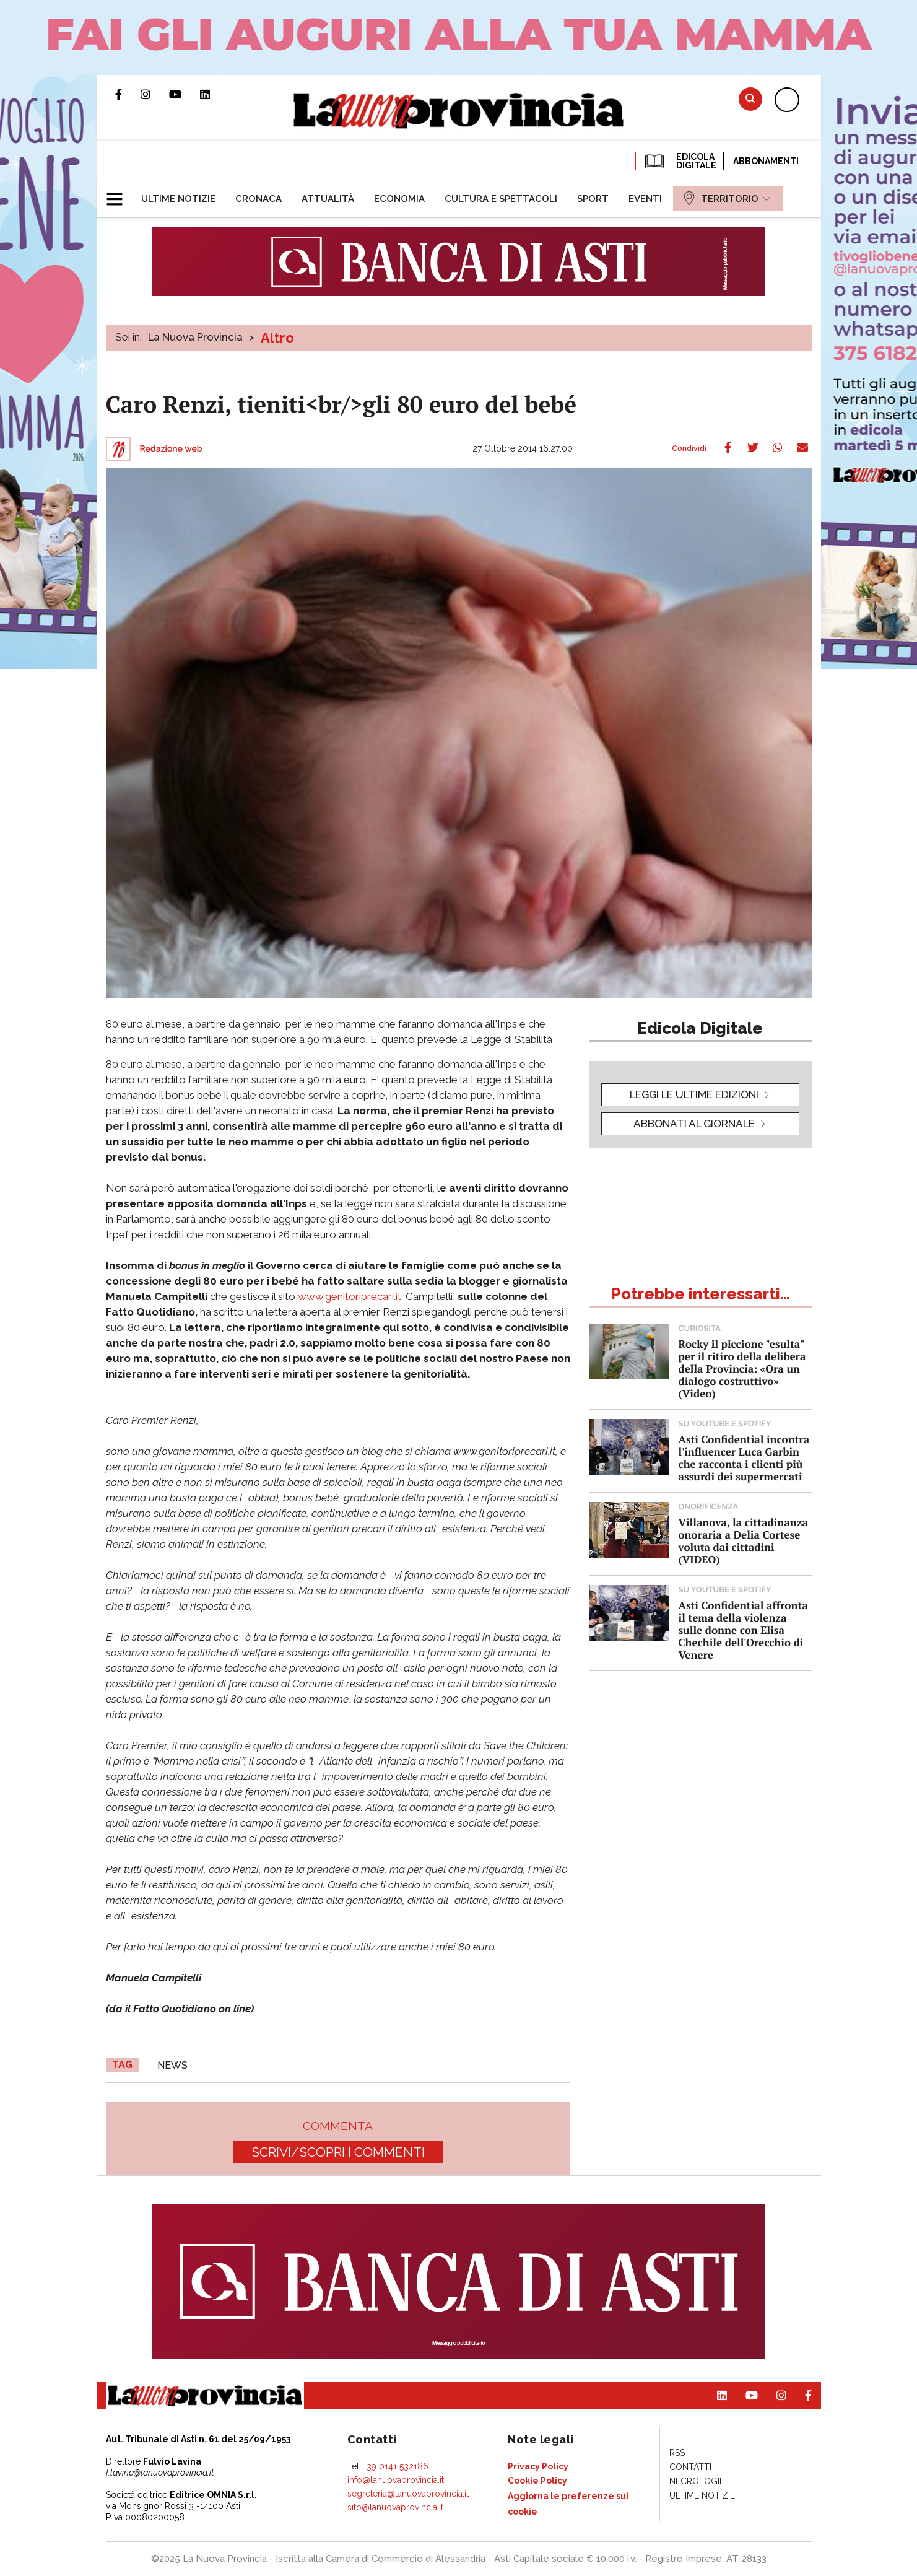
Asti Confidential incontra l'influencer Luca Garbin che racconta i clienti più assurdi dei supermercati (744, 1457)
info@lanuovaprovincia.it (395, 2480)
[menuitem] (178, 198)
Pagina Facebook (128, 94)
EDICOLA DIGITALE (679, 161)
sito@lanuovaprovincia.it (395, 2507)
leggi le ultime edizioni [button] (694, 1094)
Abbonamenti (766, 161)
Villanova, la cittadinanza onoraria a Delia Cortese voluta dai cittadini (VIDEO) (743, 1540)
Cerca (750, 98)
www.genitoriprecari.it (349, 1296)
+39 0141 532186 (395, 2466)
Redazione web (171, 449)
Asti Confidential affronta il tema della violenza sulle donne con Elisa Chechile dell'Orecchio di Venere (743, 1630)
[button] (119, 193)
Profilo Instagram (155, 94)
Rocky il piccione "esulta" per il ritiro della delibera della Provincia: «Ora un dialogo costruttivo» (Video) (742, 1368)
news (172, 2065)
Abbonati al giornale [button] (694, 1123)
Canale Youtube (184, 94)
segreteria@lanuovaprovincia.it (408, 2494)
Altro (277, 338)
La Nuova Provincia (195, 337)
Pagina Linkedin (214, 94)
